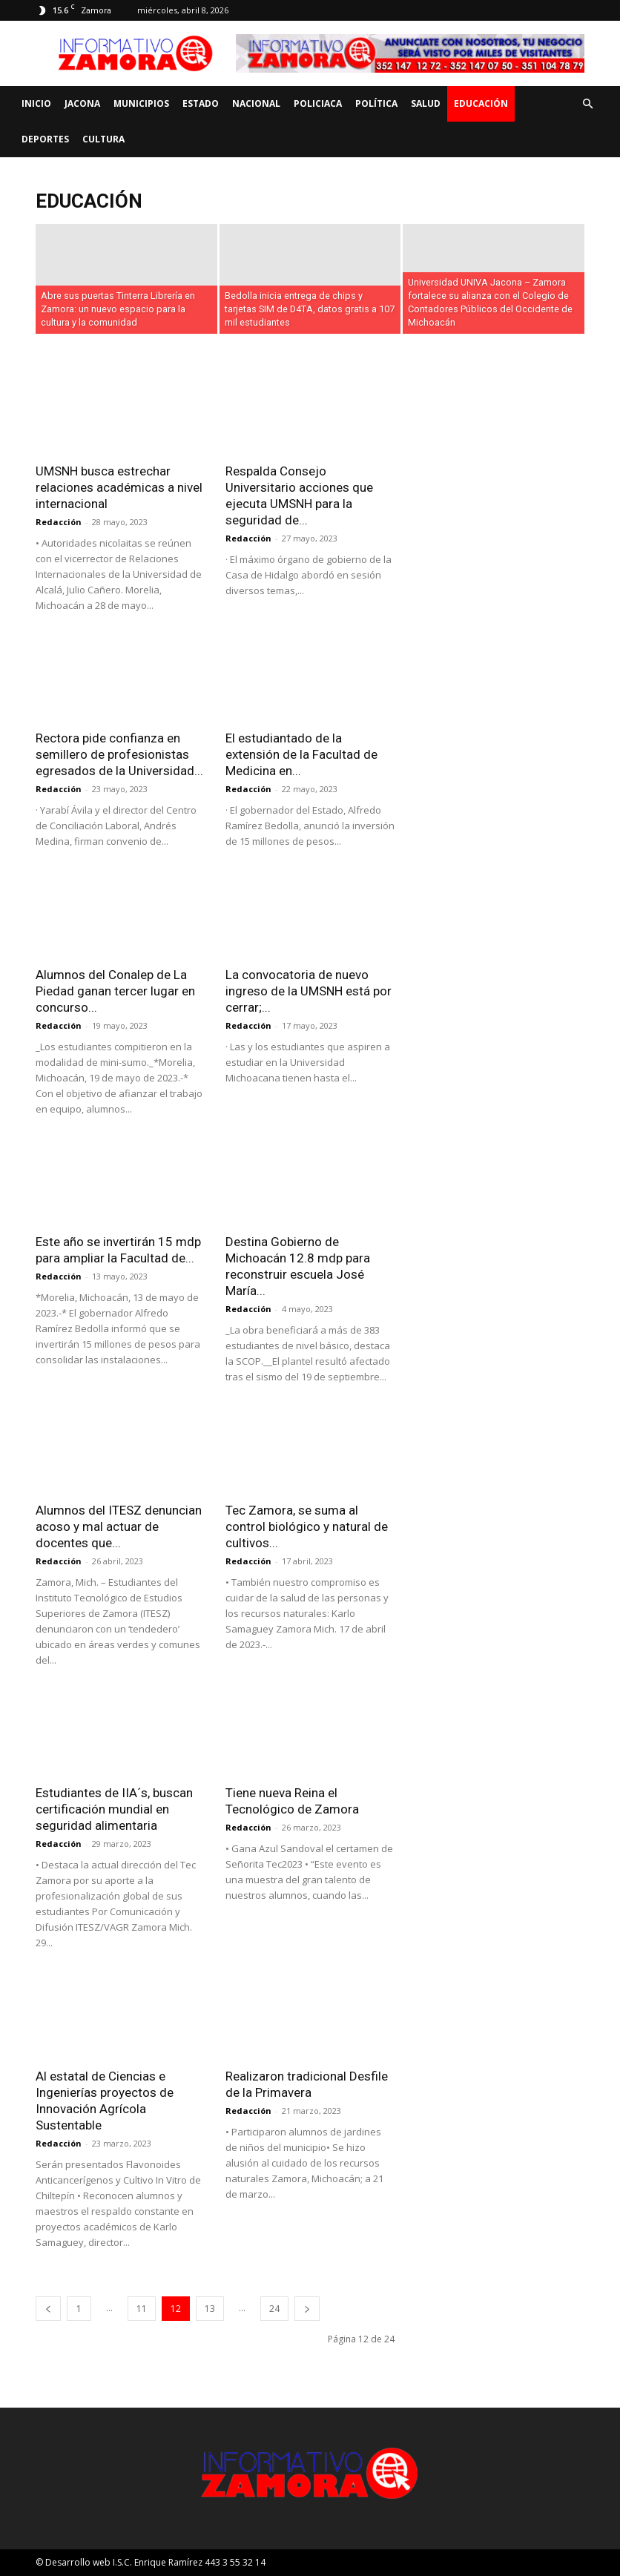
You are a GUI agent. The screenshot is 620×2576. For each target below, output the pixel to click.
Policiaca (318, 103)
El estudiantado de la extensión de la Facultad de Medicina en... (301, 754)
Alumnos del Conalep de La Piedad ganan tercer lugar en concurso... (115, 991)
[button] (587, 104)
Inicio (36, 103)
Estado (200, 103)
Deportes (45, 139)
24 (274, 2308)
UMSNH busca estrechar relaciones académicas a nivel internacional (119, 487)
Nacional (256, 103)
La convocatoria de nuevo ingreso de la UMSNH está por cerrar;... (308, 991)
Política (376, 103)
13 (210, 2308)
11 (141, 2308)
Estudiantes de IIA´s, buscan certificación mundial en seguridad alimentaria (114, 1809)
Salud (426, 103)
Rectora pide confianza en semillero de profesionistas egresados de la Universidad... (119, 754)
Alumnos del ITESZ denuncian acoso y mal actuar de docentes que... (119, 1526)
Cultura (103, 139)
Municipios (141, 103)
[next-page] (307, 2308)
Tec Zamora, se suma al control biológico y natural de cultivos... (306, 1526)
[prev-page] (48, 2308)
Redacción (59, 521)
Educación (481, 103)
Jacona (82, 103)
